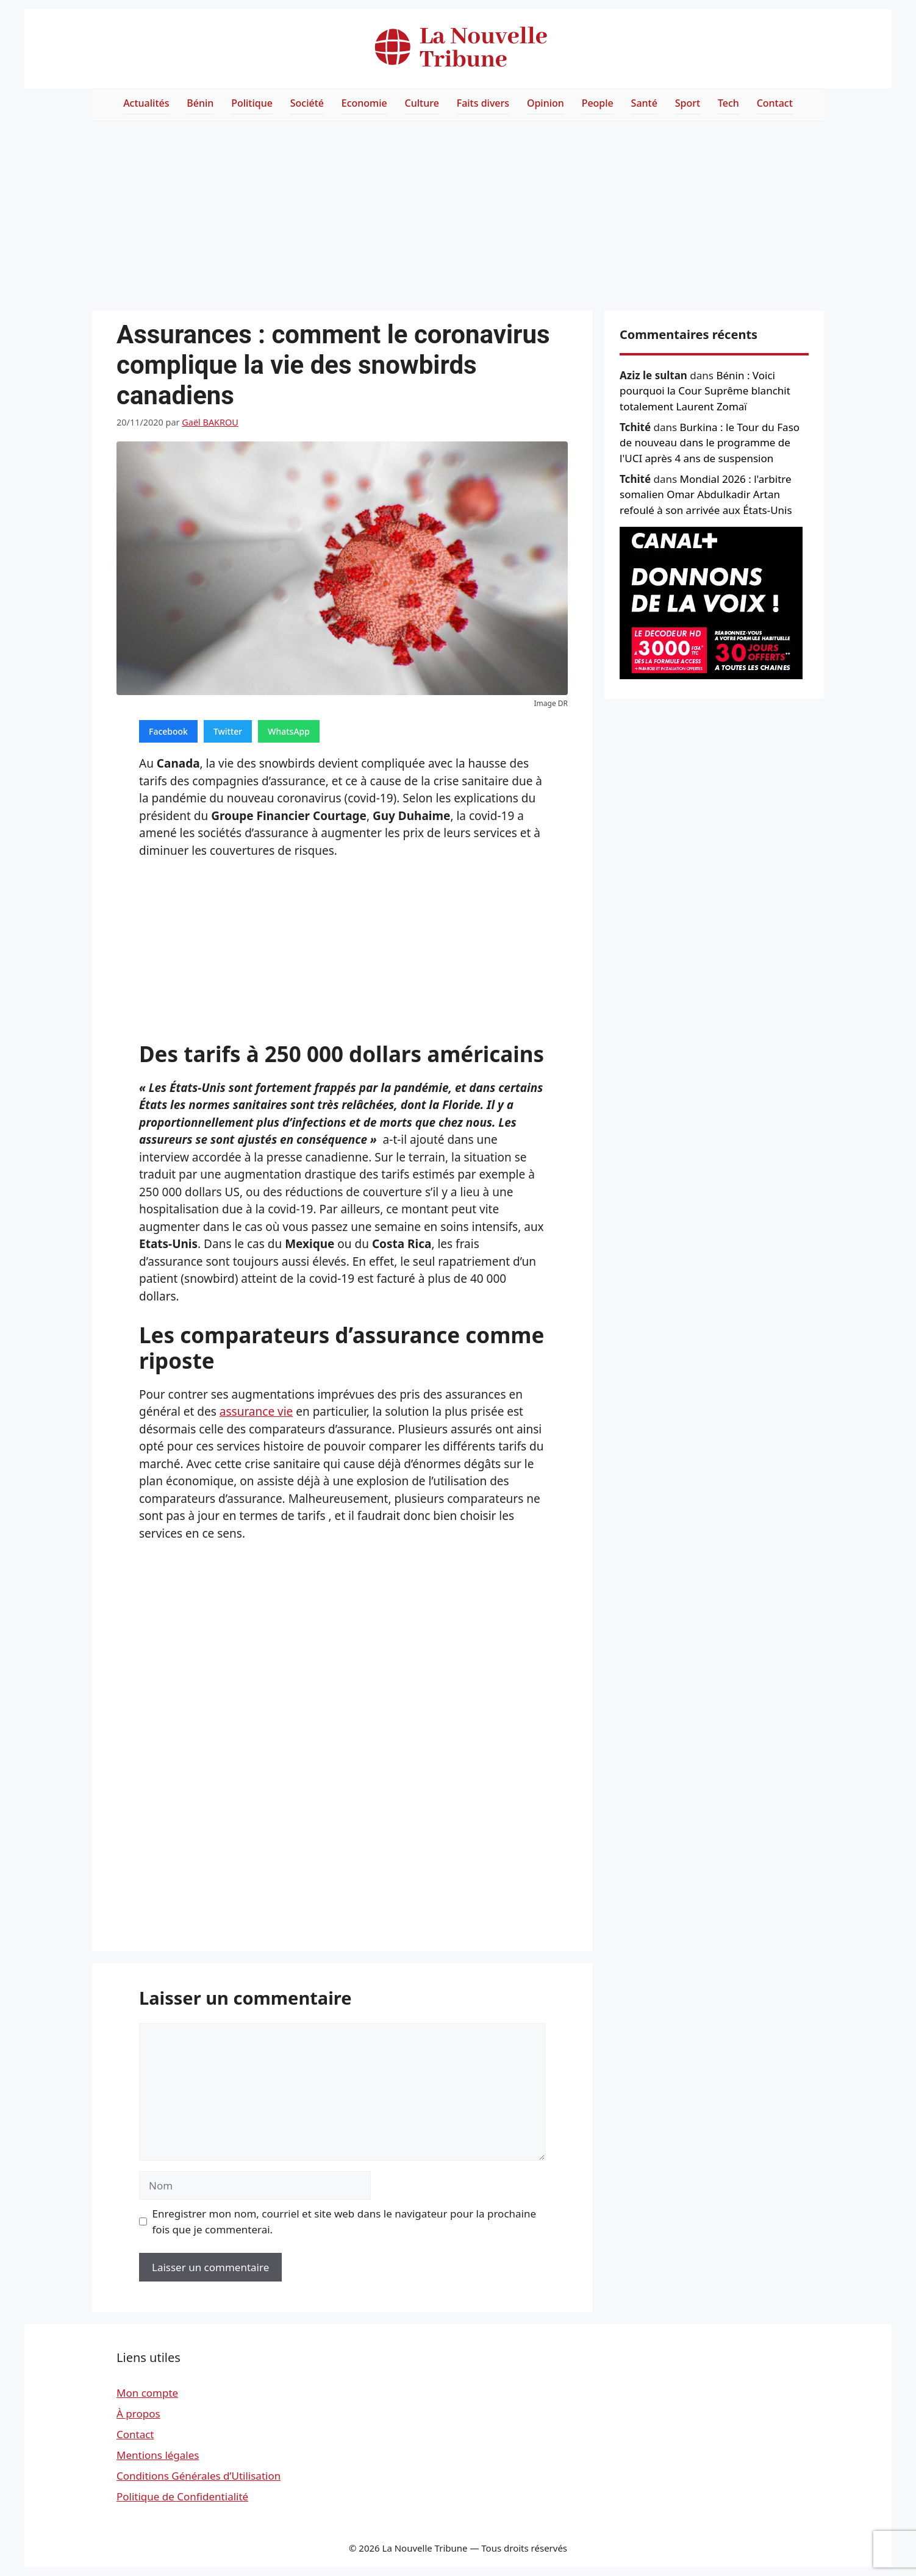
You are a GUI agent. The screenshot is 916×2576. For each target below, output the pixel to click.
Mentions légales (157, 2455)
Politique (252, 103)
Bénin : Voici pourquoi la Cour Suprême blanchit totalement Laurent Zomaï (705, 390)
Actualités (146, 103)
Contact (775, 103)
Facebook (168, 731)
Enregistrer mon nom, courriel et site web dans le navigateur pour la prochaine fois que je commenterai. (344, 2221)
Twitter (227, 731)
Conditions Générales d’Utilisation (198, 2476)
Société (307, 103)
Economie (364, 103)
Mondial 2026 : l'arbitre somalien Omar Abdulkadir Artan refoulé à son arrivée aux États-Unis (706, 494)
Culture (422, 103)
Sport (687, 103)
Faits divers (483, 103)
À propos (138, 2414)
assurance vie (256, 1411)
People (598, 103)
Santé (644, 103)
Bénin (200, 103)
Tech (728, 103)
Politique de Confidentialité (182, 2496)
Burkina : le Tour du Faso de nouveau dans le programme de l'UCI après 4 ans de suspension (710, 442)
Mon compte (147, 2393)
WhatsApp (289, 731)
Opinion (545, 103)
